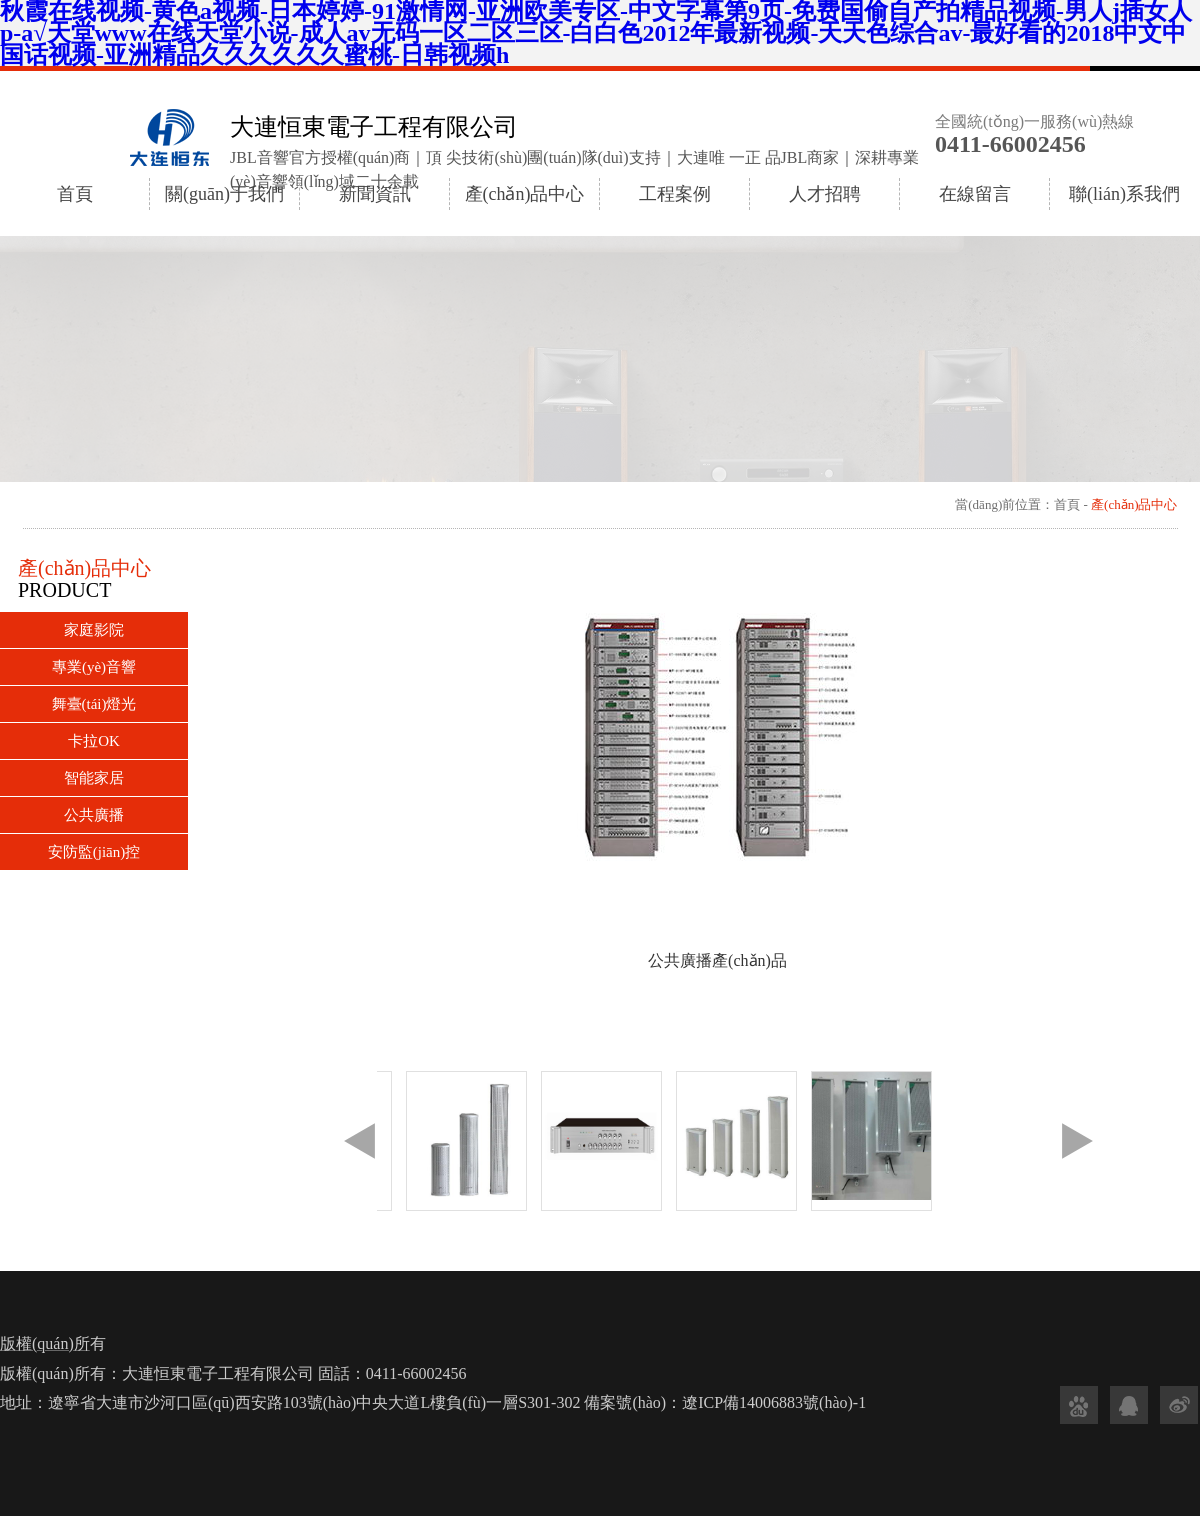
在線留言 (975, 194)
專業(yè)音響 (94, 667)
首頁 (75, 194)
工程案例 (675, 194)
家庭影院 (94, 630)
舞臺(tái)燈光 (94, 704)
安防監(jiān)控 (94, 852)
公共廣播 (94, 815)
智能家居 (94, 778)
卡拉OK (94, 741)
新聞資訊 (375, 194)
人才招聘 (825, 194)
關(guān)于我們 (224, 194)
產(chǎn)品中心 (525, 194)
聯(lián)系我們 (1124, 194)
